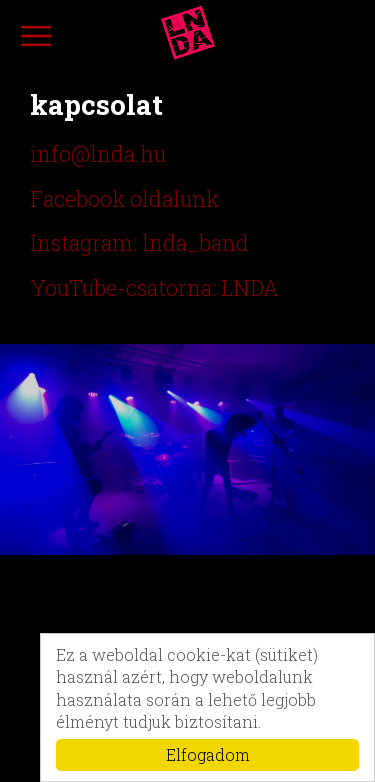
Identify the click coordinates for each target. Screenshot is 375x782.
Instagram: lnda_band (139, 243)
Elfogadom (208, 754)
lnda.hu (188, 33)
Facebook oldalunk (124, 199)
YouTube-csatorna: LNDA (154, 288)
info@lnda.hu (98, 154)
